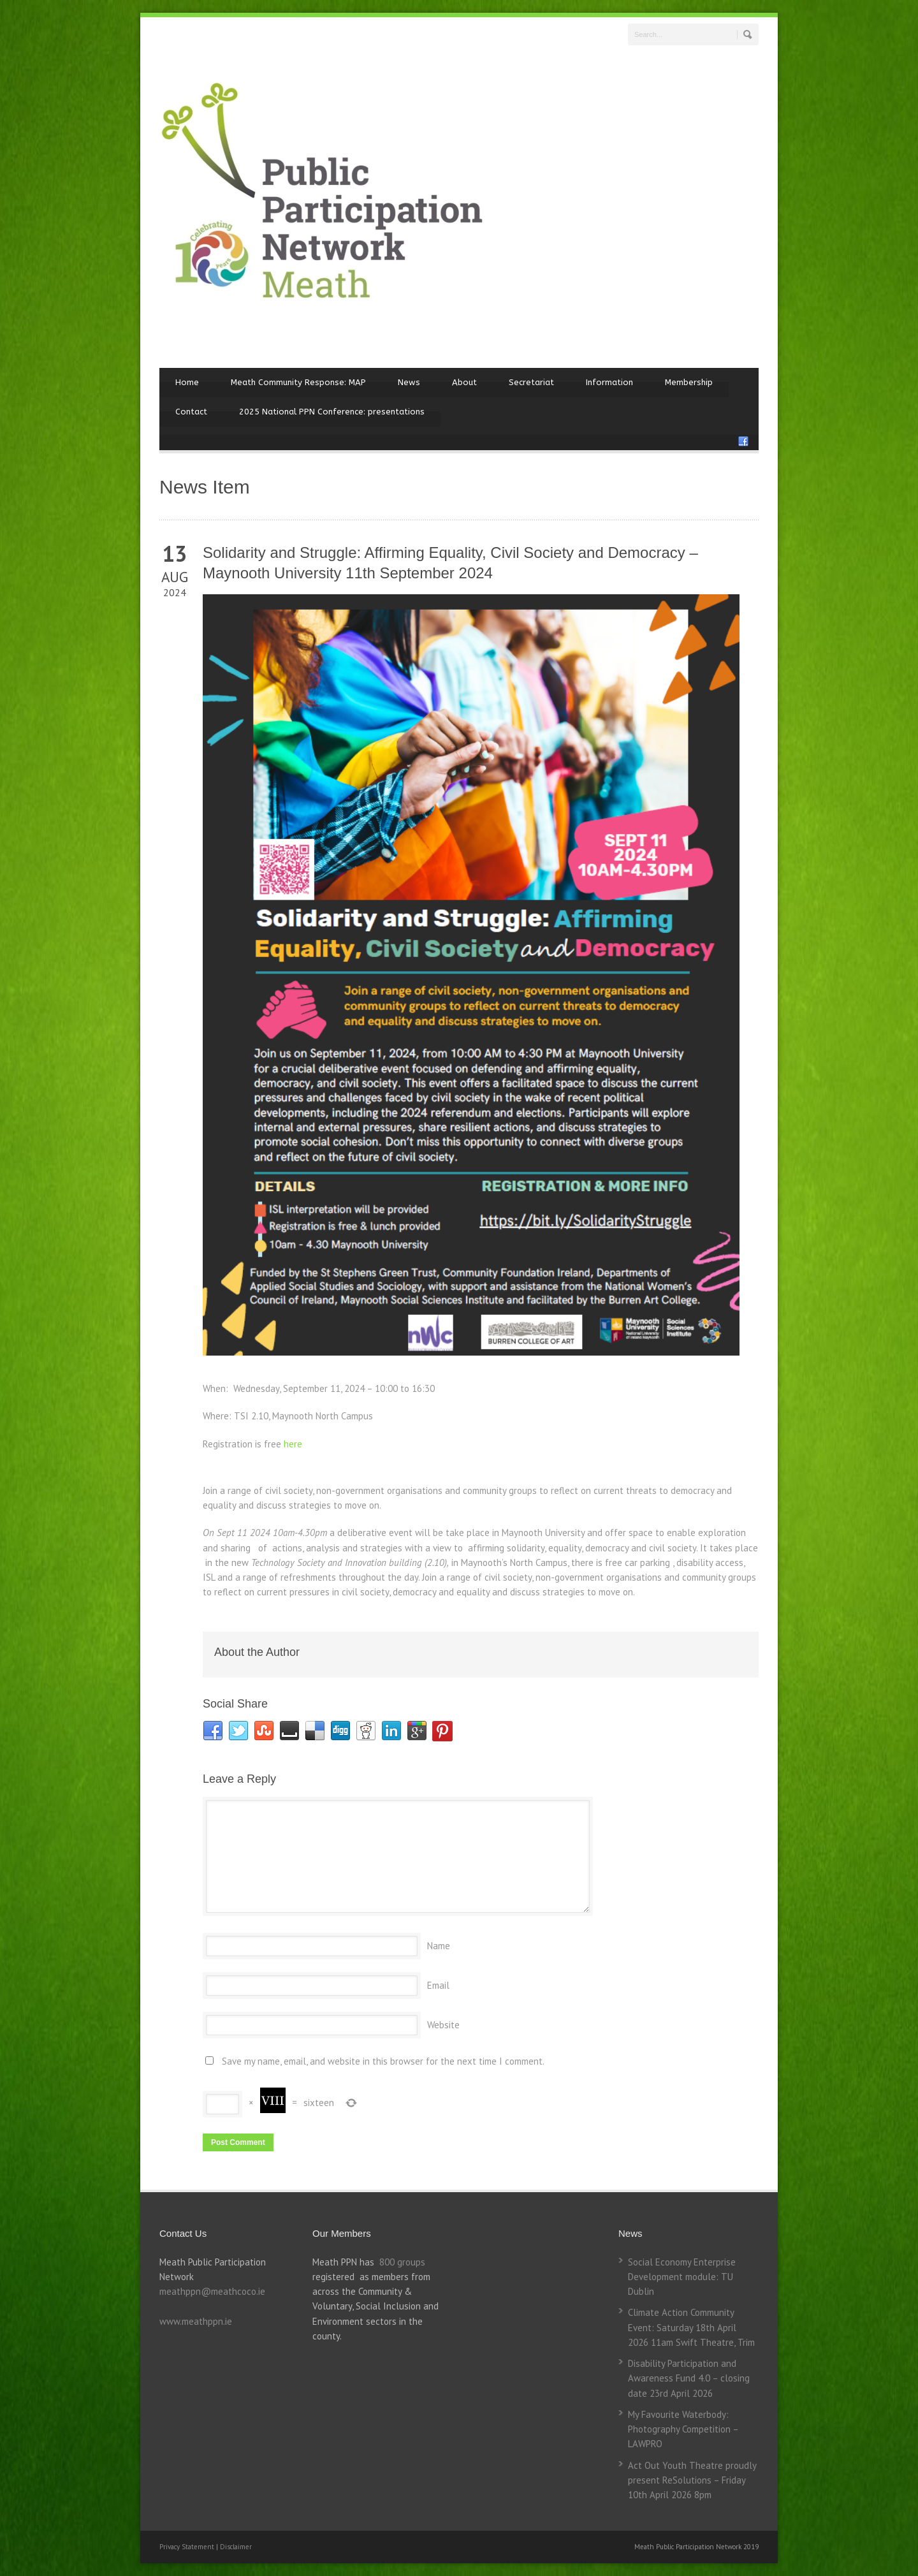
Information (609, 382)
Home (187, 382)
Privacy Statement (187, 2546)
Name (438, 1946)
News (409, 382)
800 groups (402, 2262)
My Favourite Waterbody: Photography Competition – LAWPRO (683, 2429)
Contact (191, 411)
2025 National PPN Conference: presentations (332, 411)
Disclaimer (236, 2546)
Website (443, 2025)
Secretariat (531, 382)
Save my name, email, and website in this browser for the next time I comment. (383, 2061)
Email (438, 1985)
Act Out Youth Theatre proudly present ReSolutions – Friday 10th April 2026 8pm (692, 2480)
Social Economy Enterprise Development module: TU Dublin (682, 2277)
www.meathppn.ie (195, 2321)
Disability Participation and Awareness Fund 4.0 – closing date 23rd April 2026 (689, 2378)
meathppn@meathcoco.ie (212, 2291)
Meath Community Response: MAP (298, 382)
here (293, 1444)
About (464, 382)
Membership (689, 382)
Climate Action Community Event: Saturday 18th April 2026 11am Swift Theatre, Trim (691, 2327)
